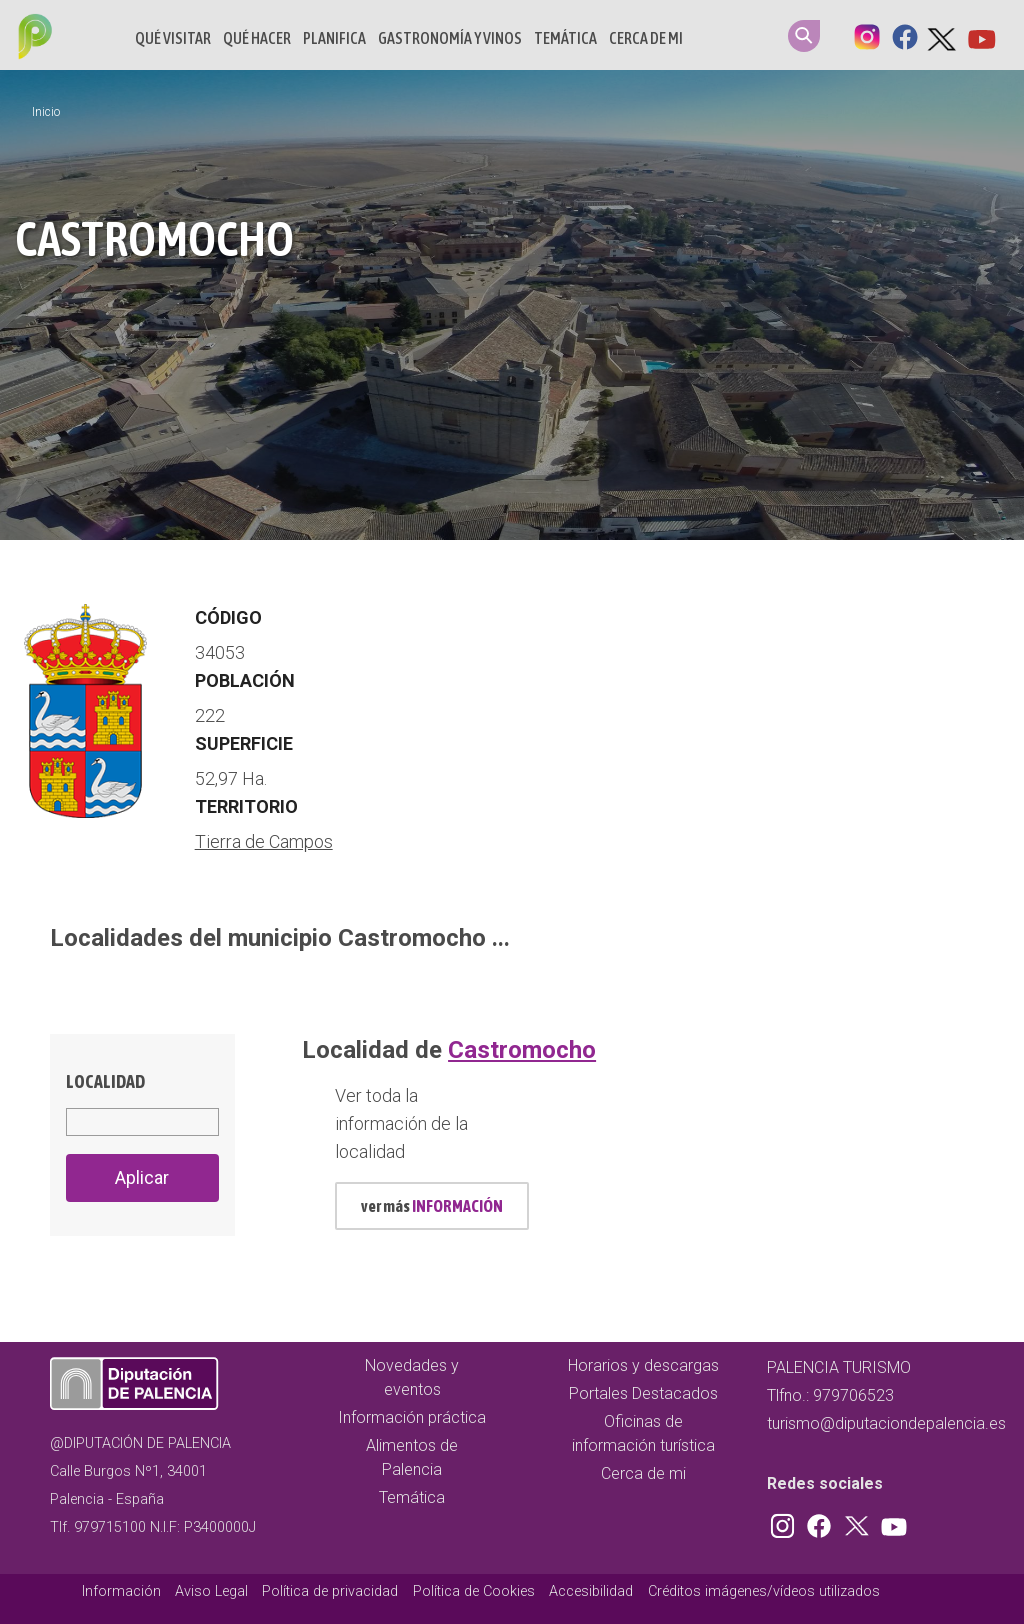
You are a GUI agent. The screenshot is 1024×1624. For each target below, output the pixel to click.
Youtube (981, 35)
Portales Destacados (643, 1393)
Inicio (46, 112)
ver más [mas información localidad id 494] (432, 1206)
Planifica (334, 38)
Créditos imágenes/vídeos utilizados (764, 1591)
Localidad (105, 1081)
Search (804, 36)
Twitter (943, 35)
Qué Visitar (173, 38)
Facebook (905, 35)
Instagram (867, 35)
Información (121, 1591)
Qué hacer (257, 38)
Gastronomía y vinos (450, 38)
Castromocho (522, 1050)
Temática (565, 38)
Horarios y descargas (643, 1365)
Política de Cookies (474, 1591)
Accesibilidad (591, 1591)
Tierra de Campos (264, 841)
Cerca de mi (646, 38)
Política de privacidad (330, 1591)
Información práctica (412, 1417)
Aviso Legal (211, 1591)
